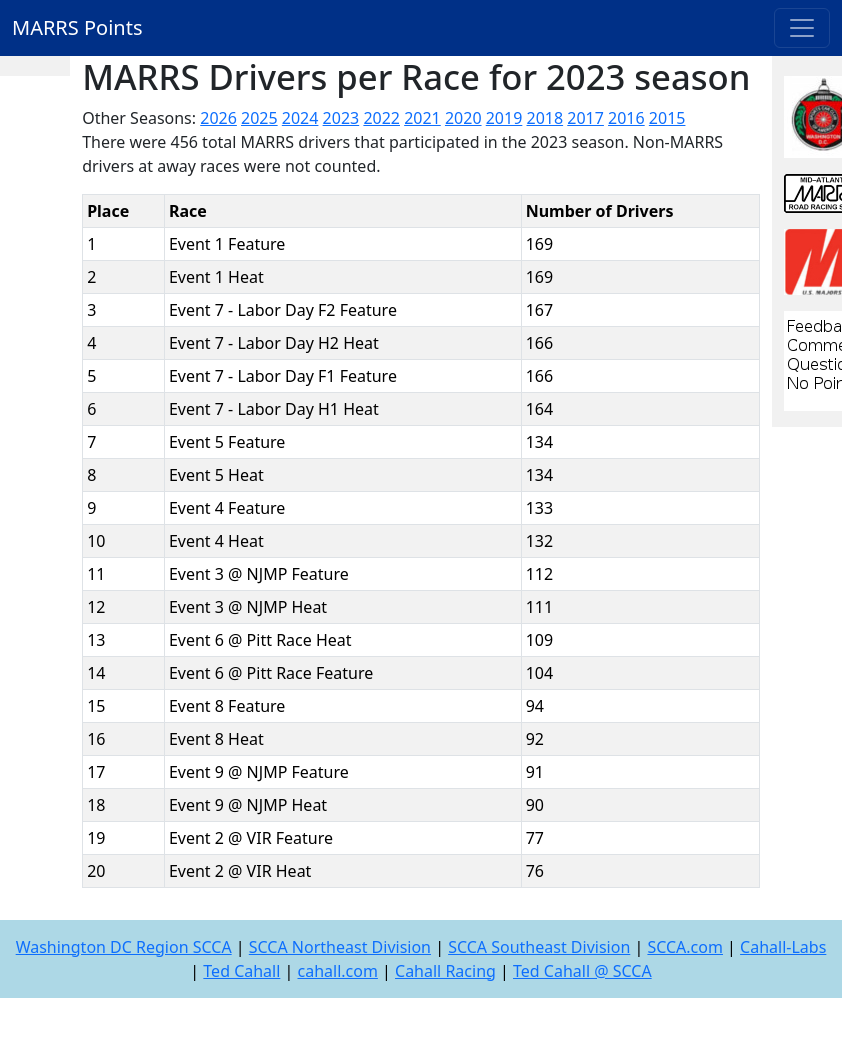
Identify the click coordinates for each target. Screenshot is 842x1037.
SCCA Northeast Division (340, 947)
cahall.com (338, 971)
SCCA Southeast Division (539, 947)
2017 (585, 118)
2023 (341, 118)
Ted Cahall (241, 971)
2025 (259, 118)
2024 (300, 118)
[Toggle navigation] (802, 28)
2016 (626, 118)
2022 (381, 118)
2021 (422, 118)
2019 (504, 118)
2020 (463, 118)
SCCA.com (685, 947)
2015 (667, 118)
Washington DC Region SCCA (124, 947)
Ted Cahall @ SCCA (582, 971)
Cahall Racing (445, 971)
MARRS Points (77, 27)
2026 (218, 118)
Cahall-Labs (783, 947)
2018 (545, 118)
